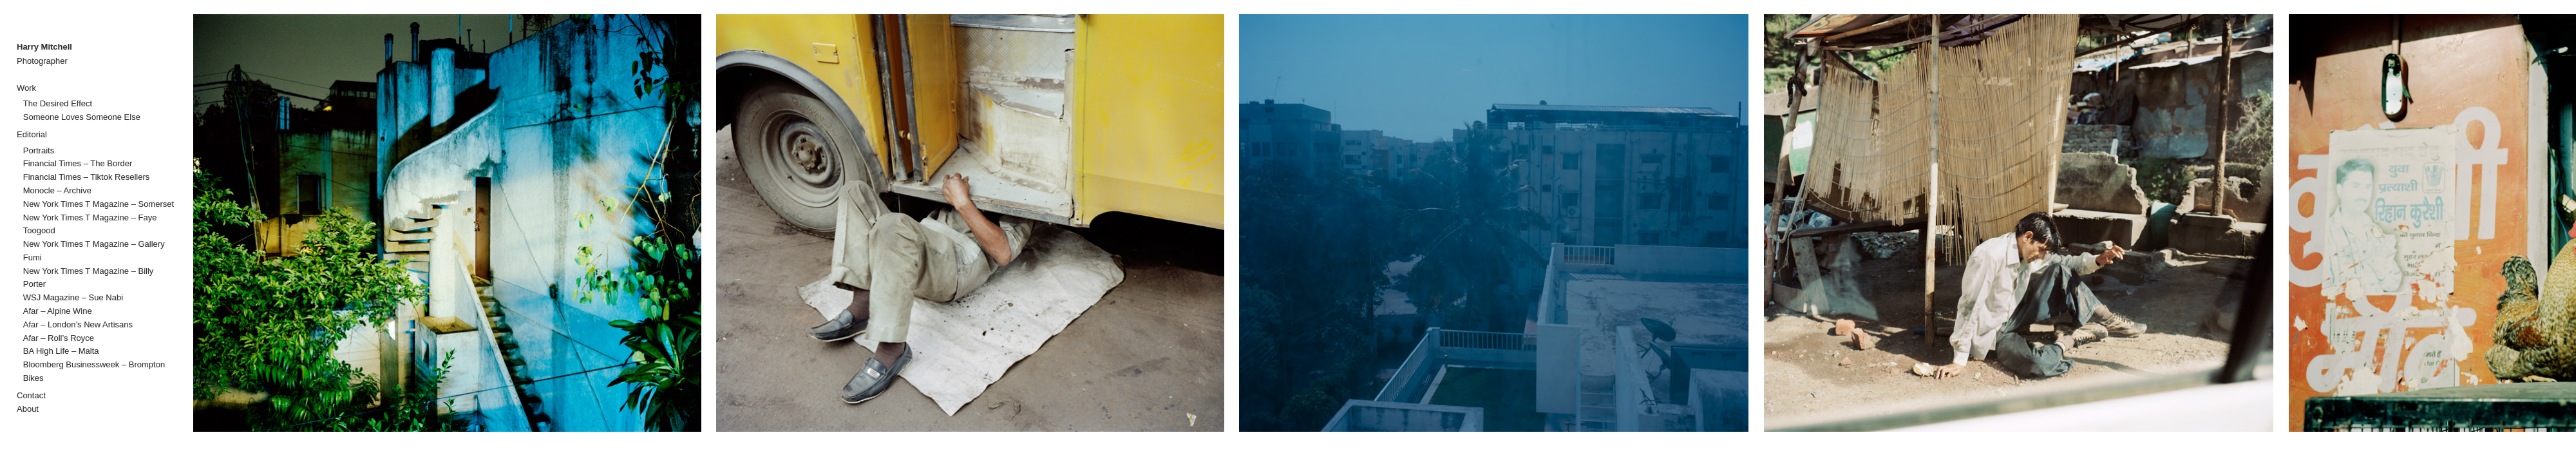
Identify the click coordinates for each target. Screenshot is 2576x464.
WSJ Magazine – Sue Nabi (73, 297)
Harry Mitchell (44, 47)
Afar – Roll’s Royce (58, 338)
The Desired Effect (57, 103)
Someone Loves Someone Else (81, 117)
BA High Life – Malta (61, 351)
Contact (31, 395)
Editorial (32, 134)
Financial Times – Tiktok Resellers (86, 177)
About (28, 409)
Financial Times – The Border (78, 163)
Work (26, 88)
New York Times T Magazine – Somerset (98, 204)
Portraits (38, 150)
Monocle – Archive (57, 190)
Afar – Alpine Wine (57, 311)
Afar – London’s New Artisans (78, 324)
